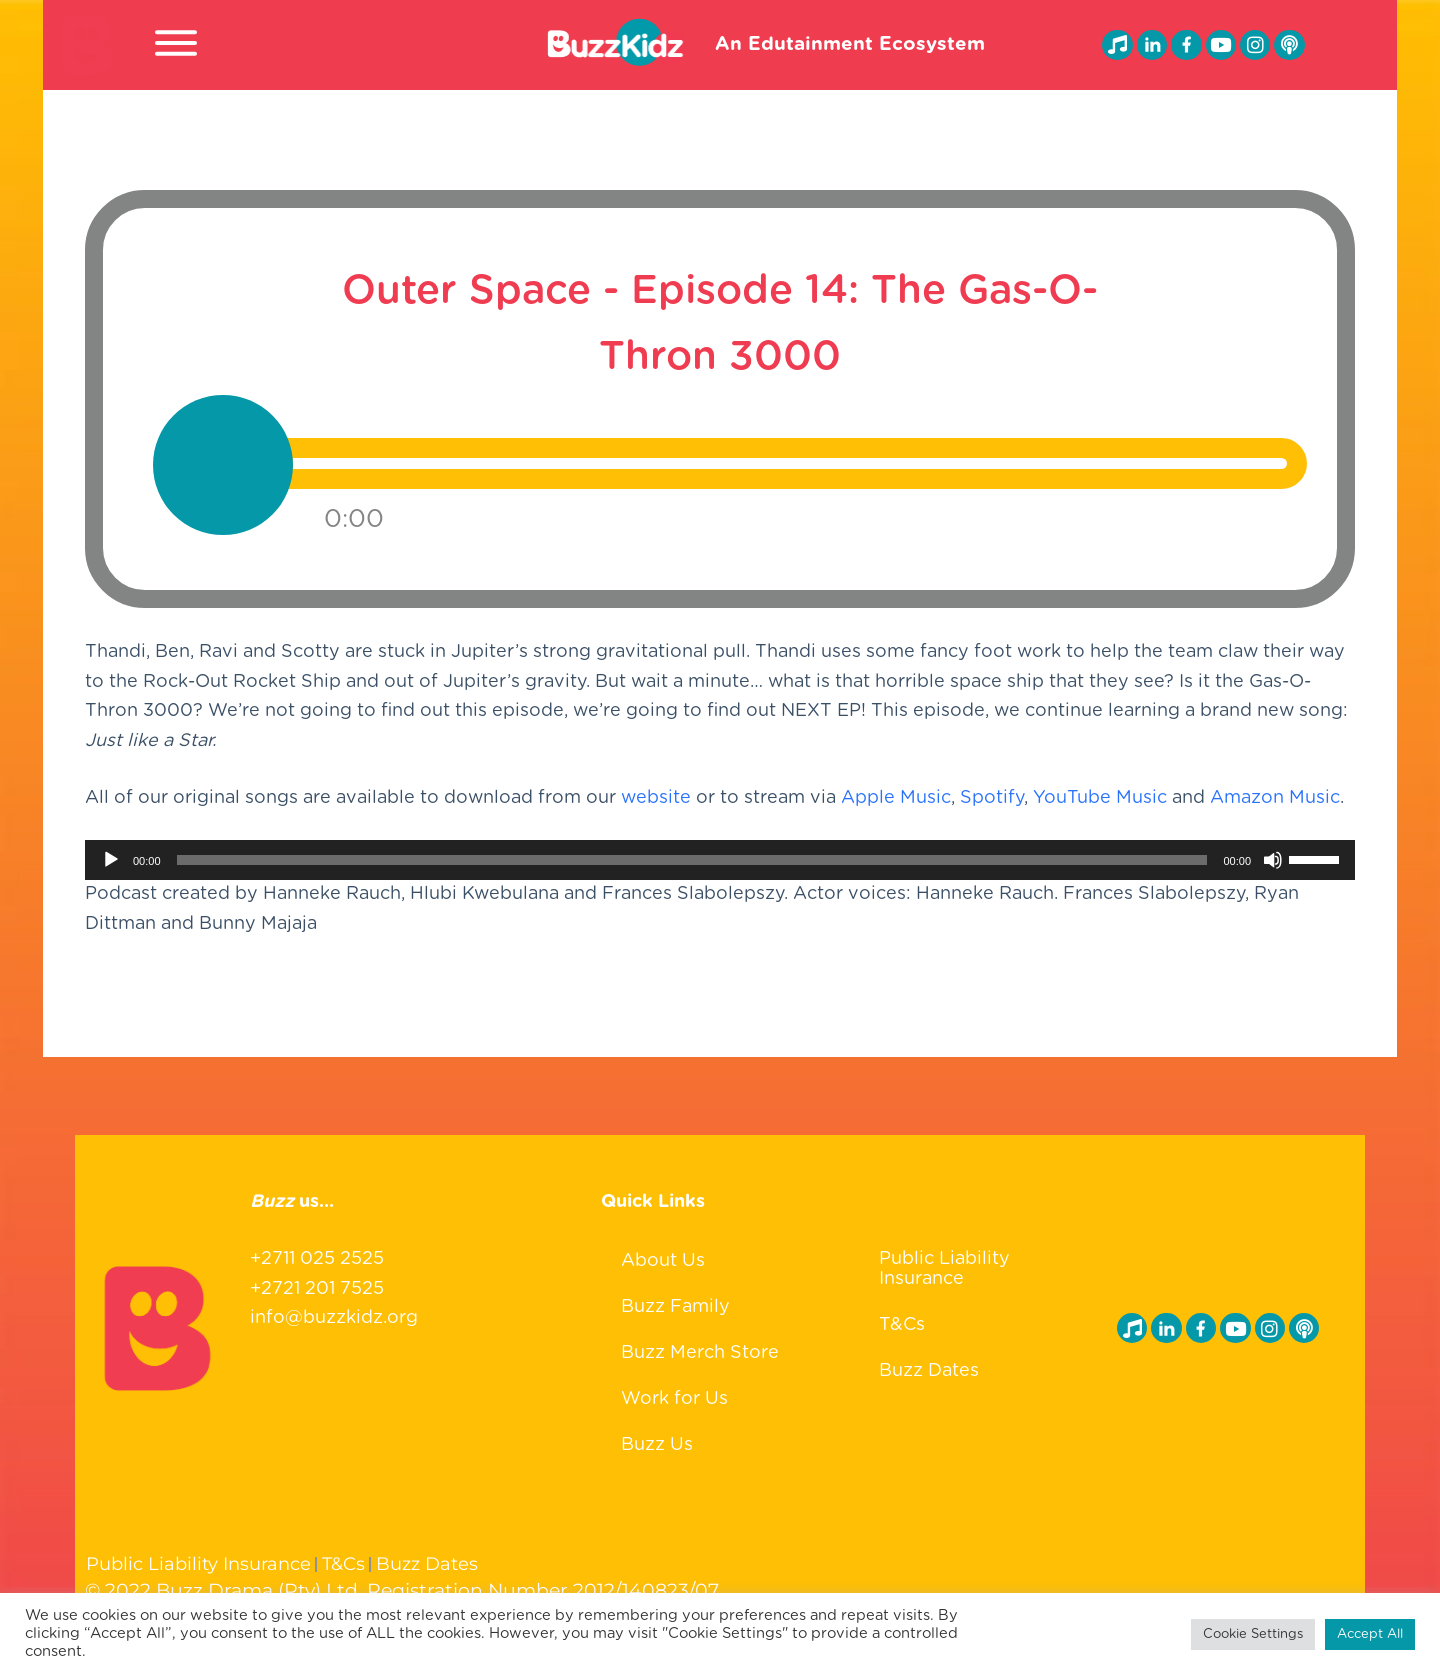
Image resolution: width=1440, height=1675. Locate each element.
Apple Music (896, 813)
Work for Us (674, 1394)
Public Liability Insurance (944, 1265)
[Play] (111, 875)
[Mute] (1273, 875)
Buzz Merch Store (700, 1348)
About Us (663, 1256)
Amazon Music (1275, 813)
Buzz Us (657, 1440)
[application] (720, 875)
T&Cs (902, 1321)
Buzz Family (675, 1302)
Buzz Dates (929, 1367)
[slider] (692, 875)
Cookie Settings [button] (1253, 1634)
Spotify (992, 813)
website (656, 813)
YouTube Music (1100, 813)
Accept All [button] (1370, 1634)
